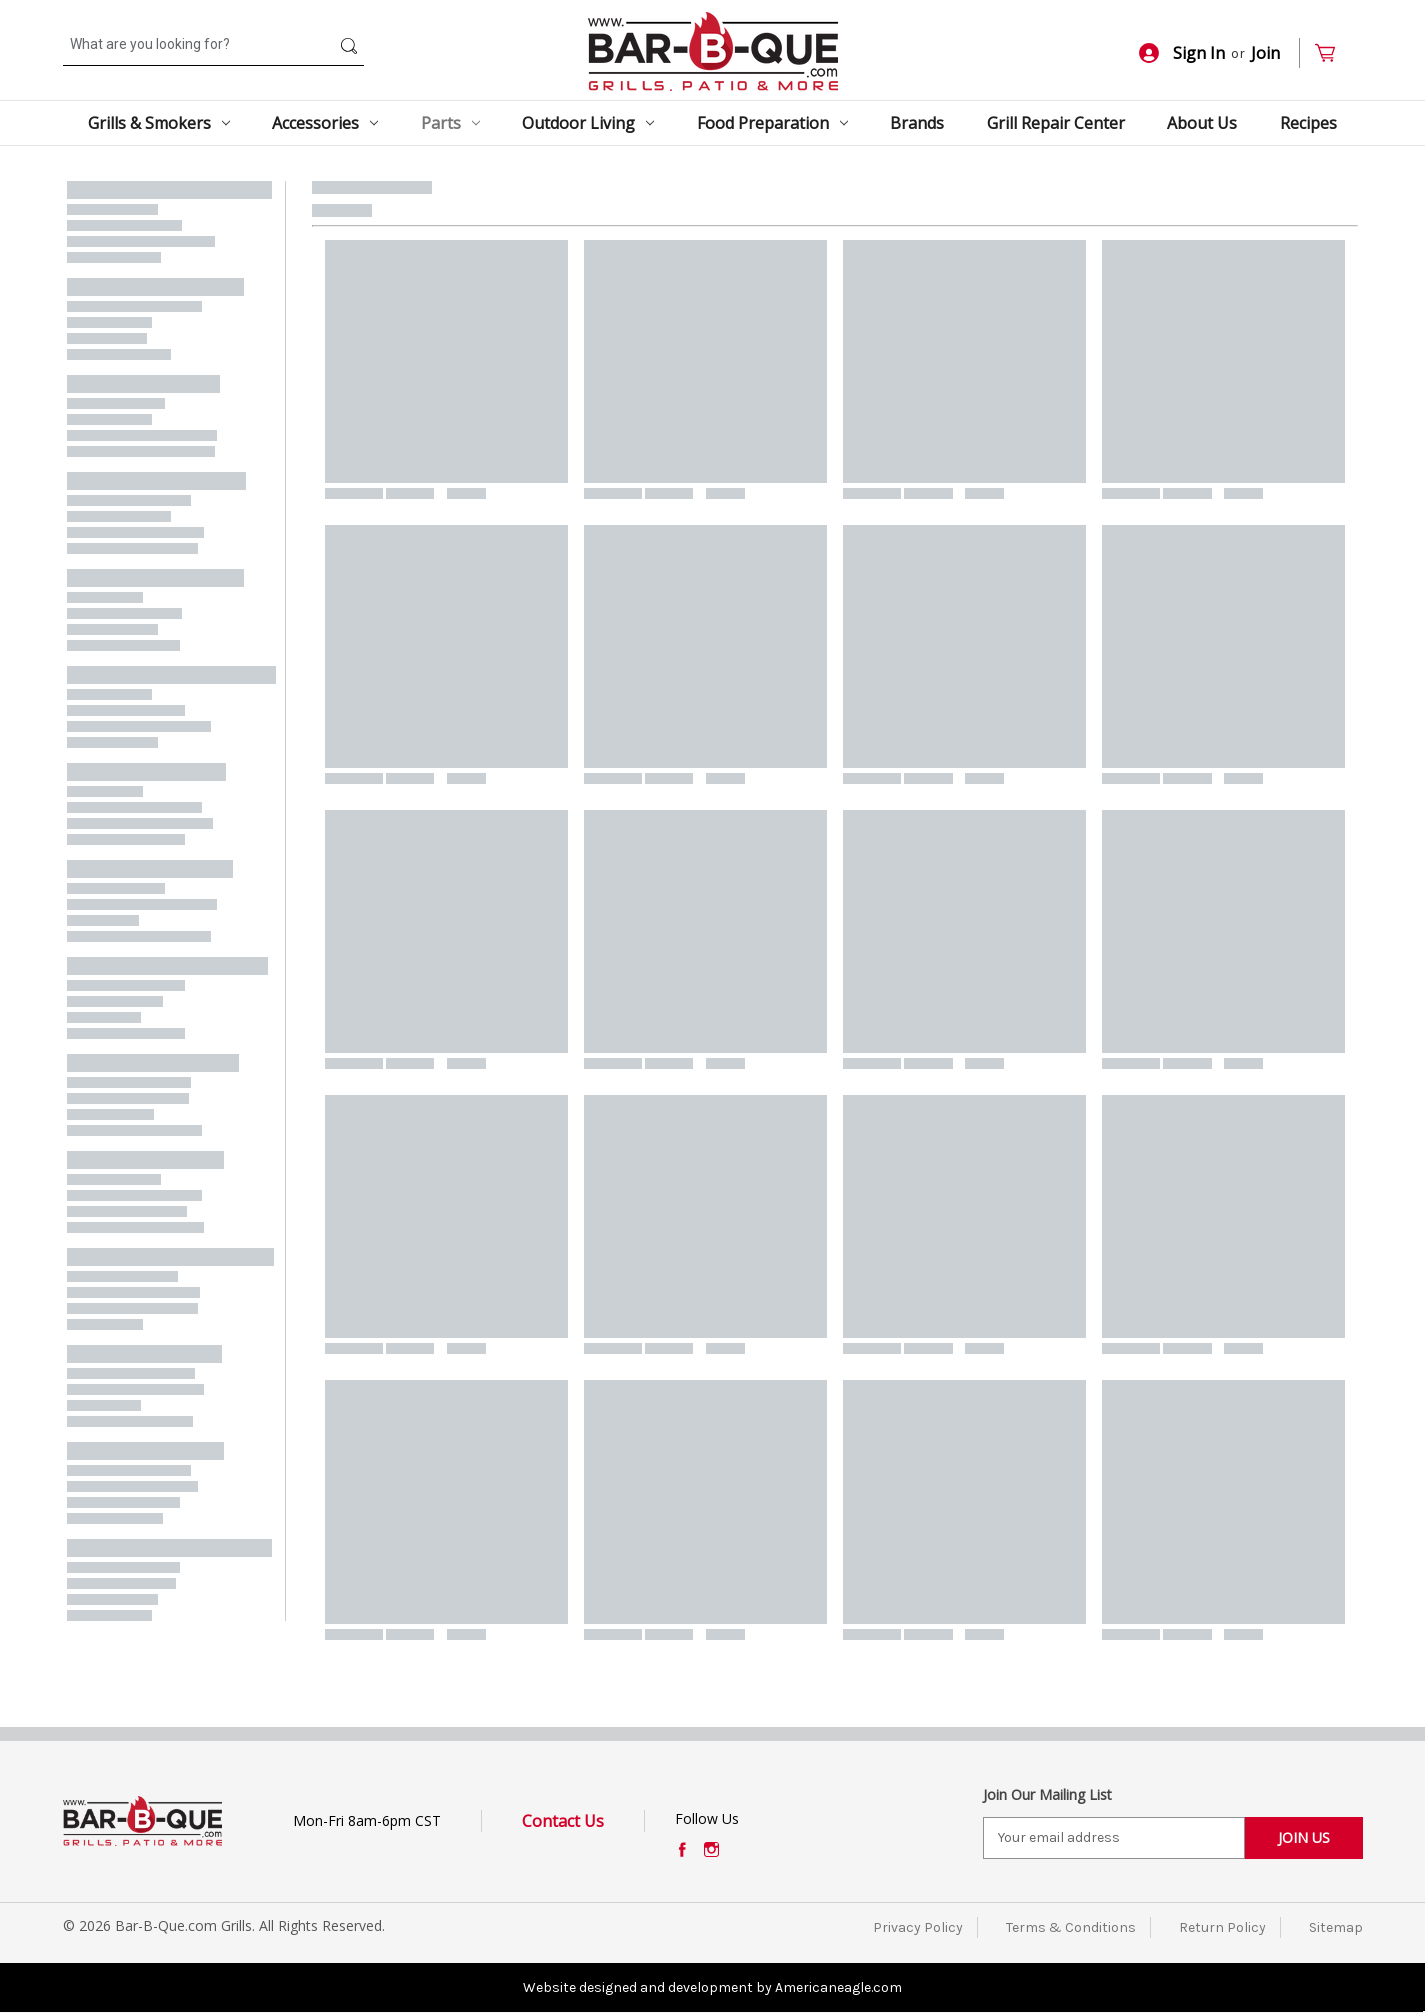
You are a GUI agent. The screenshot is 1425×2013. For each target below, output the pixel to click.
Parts (450, 123)
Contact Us (563, 1821)
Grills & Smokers (159, 123)
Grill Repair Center (1056, 123)
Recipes (1308, 123)
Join (1265, 53)
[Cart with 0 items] (1333, 53)
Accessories (325, 123)
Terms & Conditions (1071, 1927)
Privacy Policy (918, 1927)
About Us (1202, 123)
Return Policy (1222, 1927)
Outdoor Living (588, 123)
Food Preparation (772, 123)
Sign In (1182, 53)
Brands (917, 123)
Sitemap (1336, 1927)
